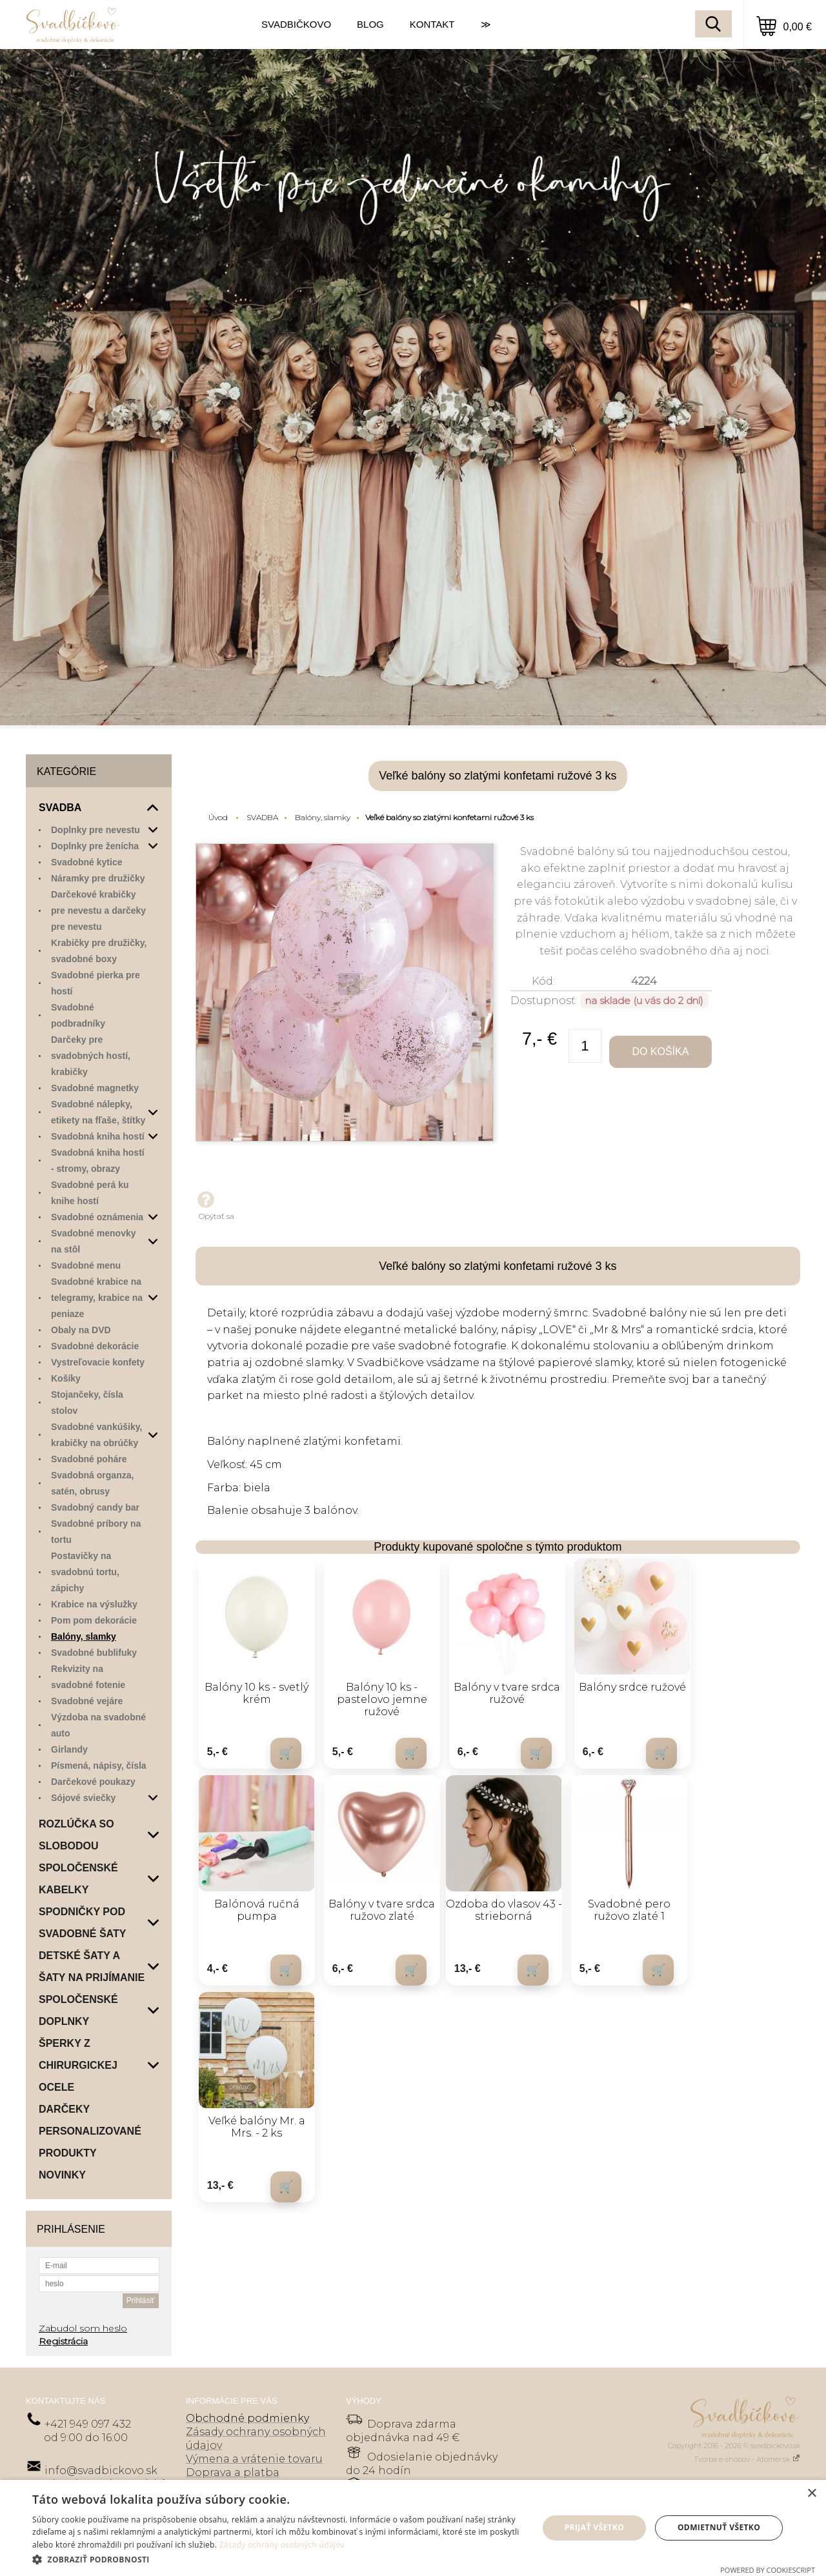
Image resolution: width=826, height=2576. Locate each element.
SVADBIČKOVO (296, 24)
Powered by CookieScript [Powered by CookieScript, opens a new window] (767, 2570)
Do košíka (660, 1051)
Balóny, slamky (322, 817)
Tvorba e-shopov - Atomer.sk (747, 2459)
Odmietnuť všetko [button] (719, 2527)
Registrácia (63, 2341)
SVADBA (262, 817)
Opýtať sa (215, 1205)
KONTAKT (432, 24)
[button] (277, 2558)
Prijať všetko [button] (595, 2527)
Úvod (218, 817)
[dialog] (413, 2528)
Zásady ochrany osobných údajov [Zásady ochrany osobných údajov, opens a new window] (282, 2544)
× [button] (811, 2494)
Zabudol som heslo (83, 2328)
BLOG (370, 24)
